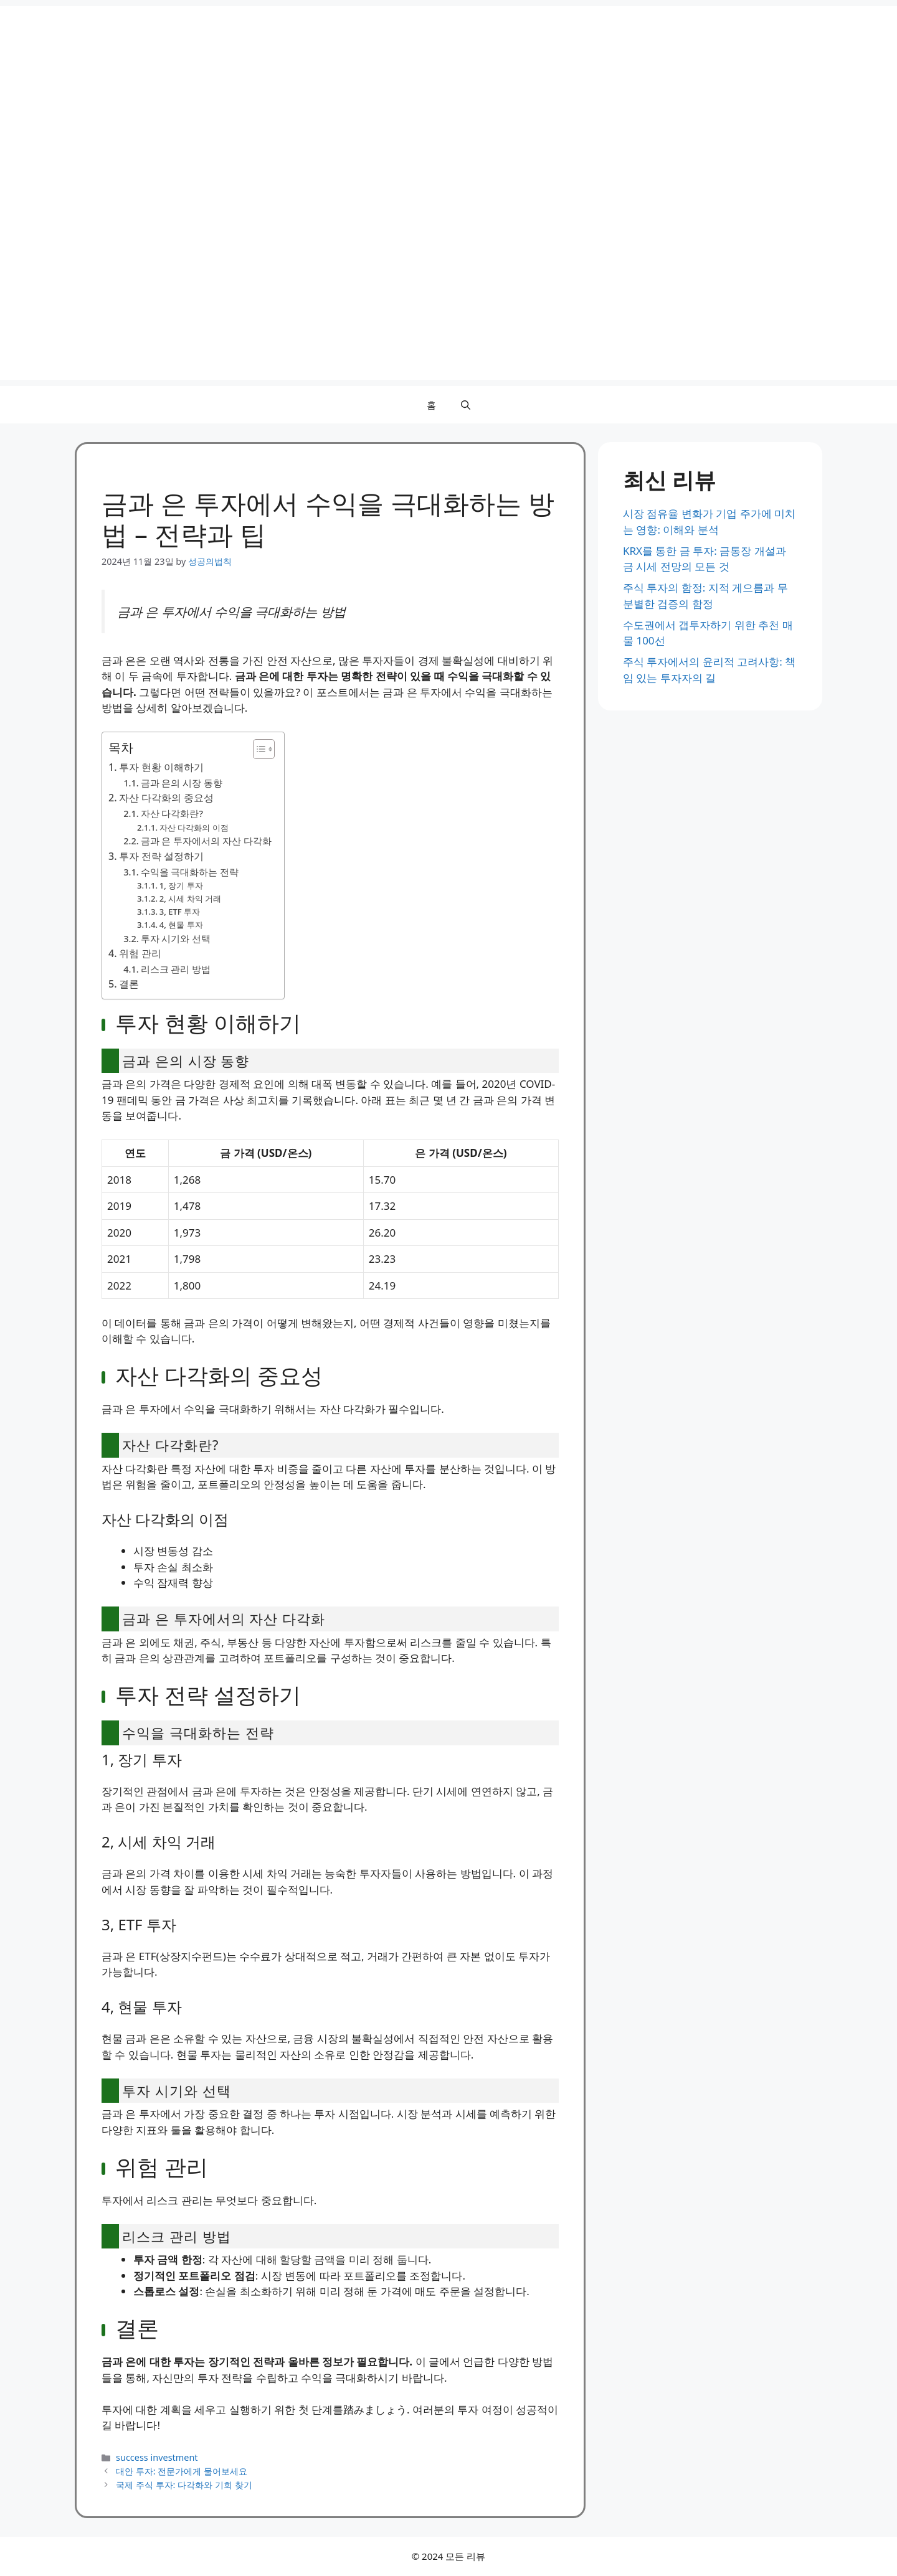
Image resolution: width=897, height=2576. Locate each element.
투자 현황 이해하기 (161, 767)
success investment (156, 2457)
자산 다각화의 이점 (194, 827)
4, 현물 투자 (181, 924)
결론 (129, 984)
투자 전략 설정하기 (161, 856)
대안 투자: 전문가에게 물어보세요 (181, 2471)
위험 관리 (140, 953)
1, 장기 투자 (181, 885)
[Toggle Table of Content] (258, 749)
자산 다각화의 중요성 (166, 797)
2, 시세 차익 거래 (190, 898)
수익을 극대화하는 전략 (190, 872)
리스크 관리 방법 (176, 969)
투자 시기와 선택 (176, 938)
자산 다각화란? (172, 813)
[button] (465, 404)
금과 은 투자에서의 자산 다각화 (206, 840)
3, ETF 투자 (179, 911)
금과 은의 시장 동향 (181, 782)
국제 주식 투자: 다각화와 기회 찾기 (184, 2485)
